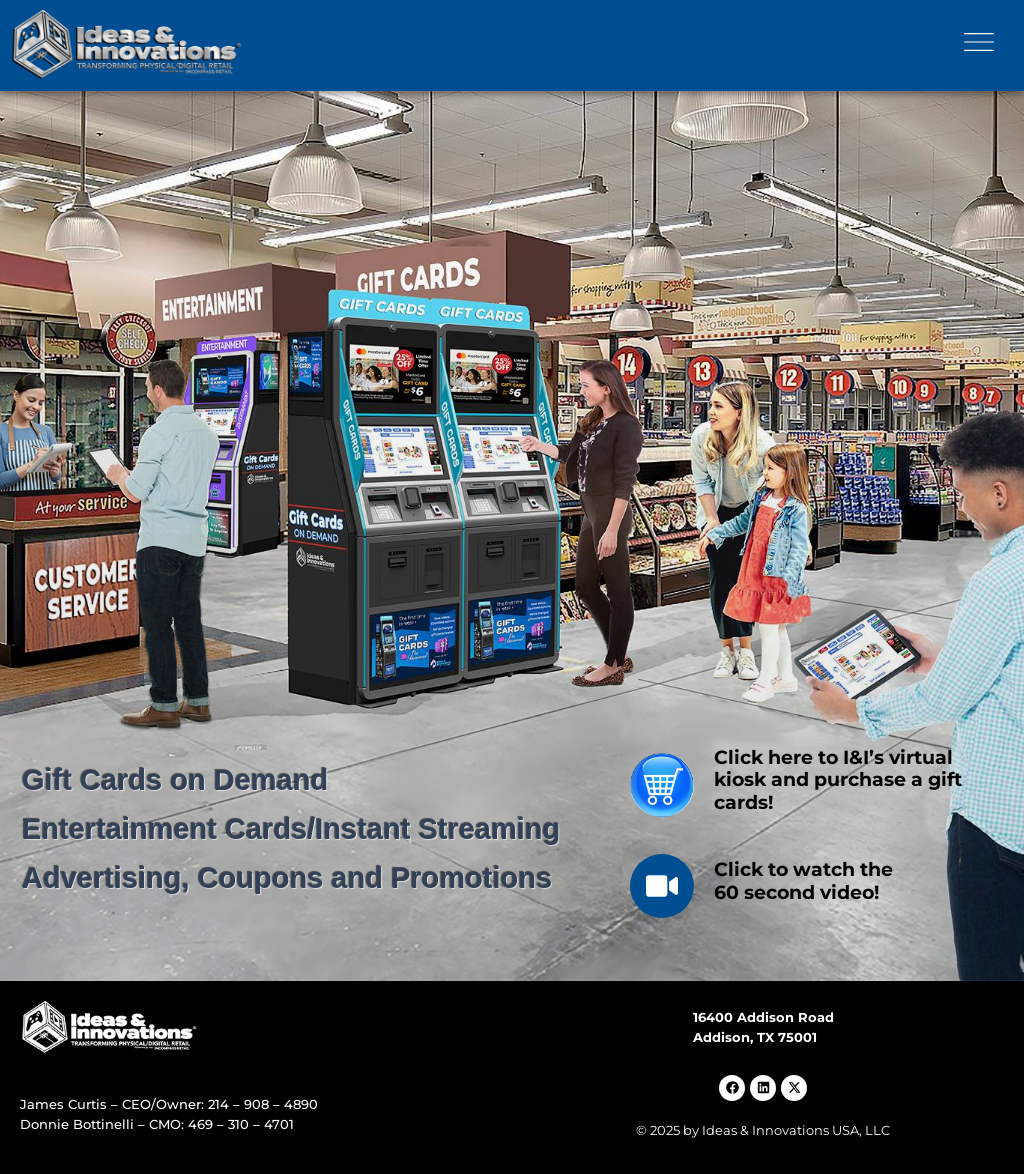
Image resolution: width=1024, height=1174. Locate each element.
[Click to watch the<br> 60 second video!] (662, 886)
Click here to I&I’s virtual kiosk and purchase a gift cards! (838, 780)
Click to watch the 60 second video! (803, 881)
